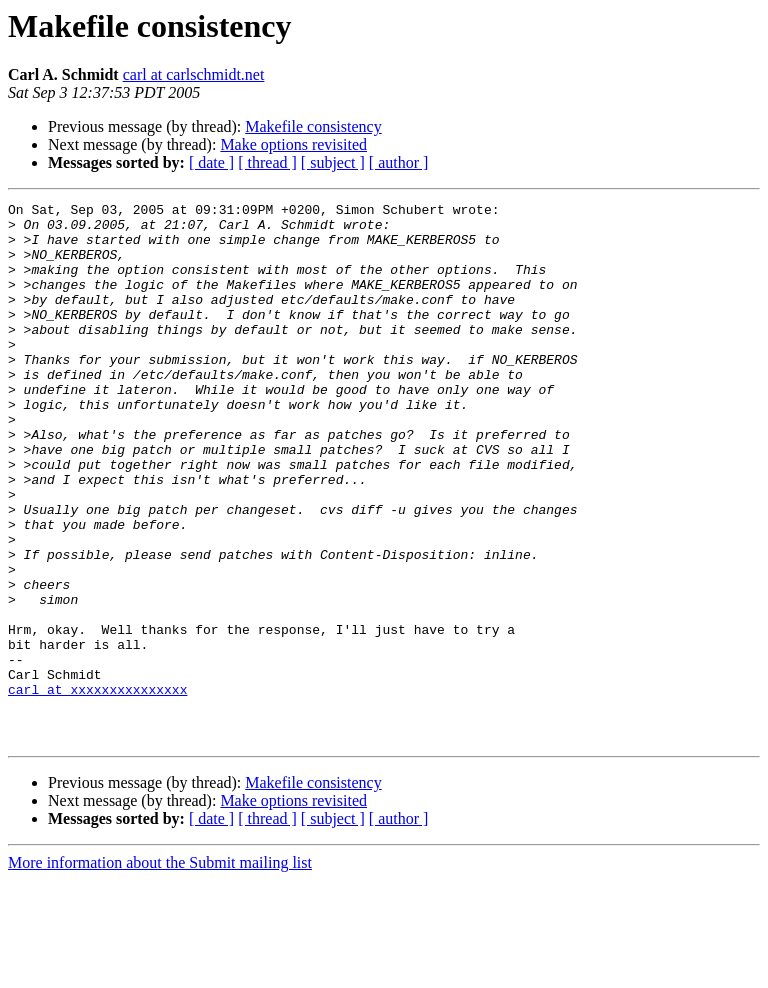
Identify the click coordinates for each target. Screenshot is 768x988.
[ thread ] (267, 162)
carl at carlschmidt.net (194, 74)
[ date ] (211, 162)
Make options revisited (293, 144)
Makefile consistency (313, 126)
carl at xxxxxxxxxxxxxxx (97, 788)
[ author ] (399, 162)
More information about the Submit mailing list (160, 970)
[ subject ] (333, 162)
